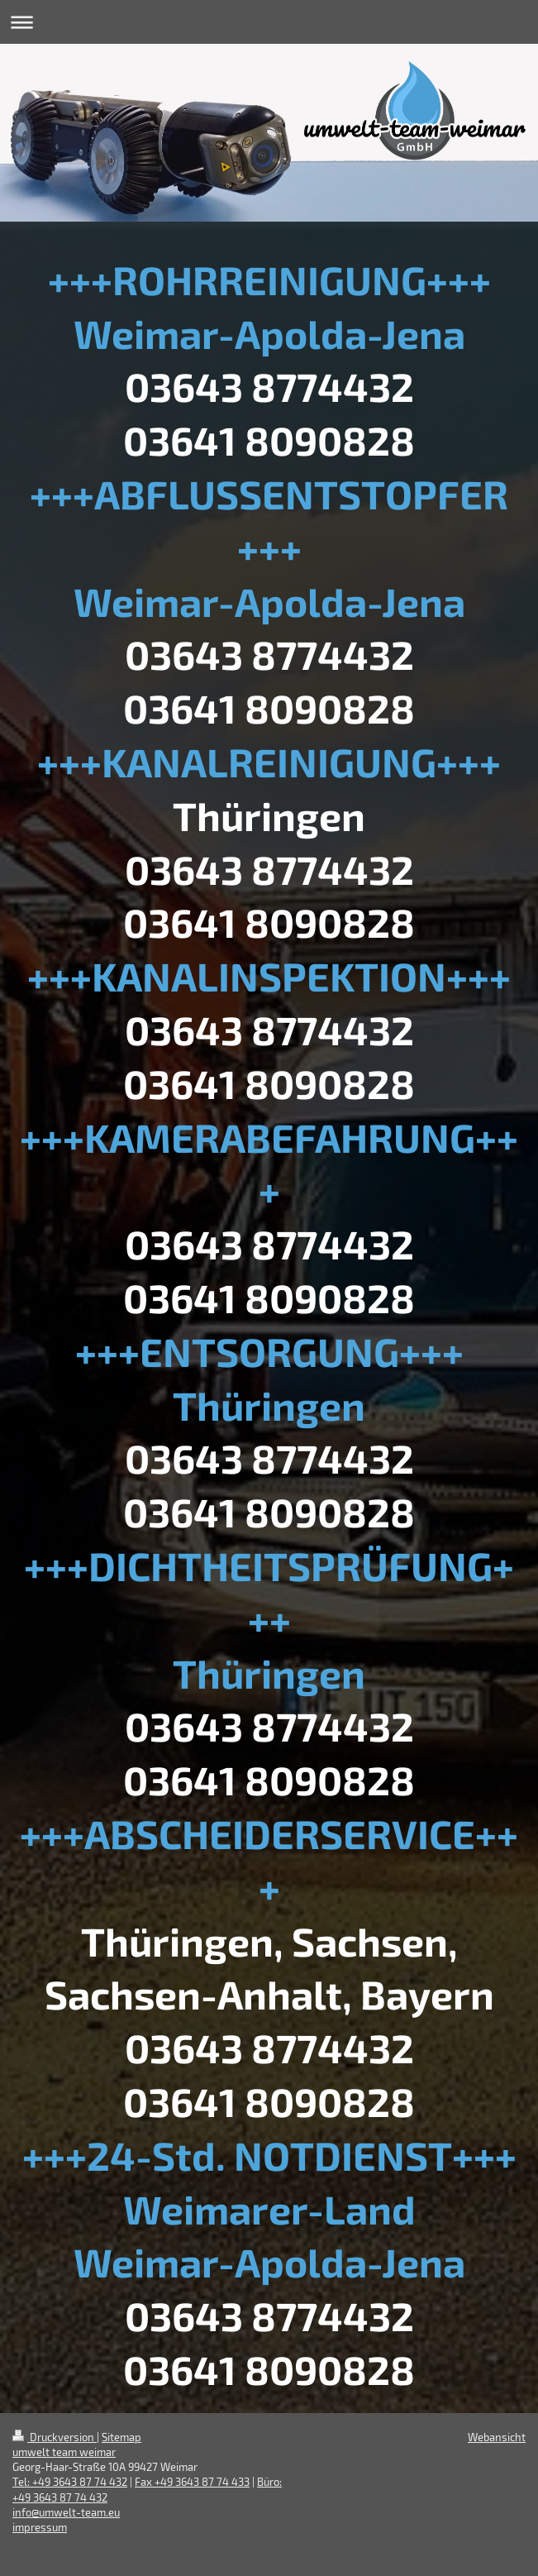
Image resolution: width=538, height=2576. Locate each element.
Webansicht (497, 2437)
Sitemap (121, 2437)
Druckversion (54, 2437)
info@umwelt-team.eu (66, 2512)
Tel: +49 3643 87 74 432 (69, 2481)
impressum (39, 2527)
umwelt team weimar (64, 2452)
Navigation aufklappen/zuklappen (269, 22)
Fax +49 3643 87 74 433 (192, 2481)
